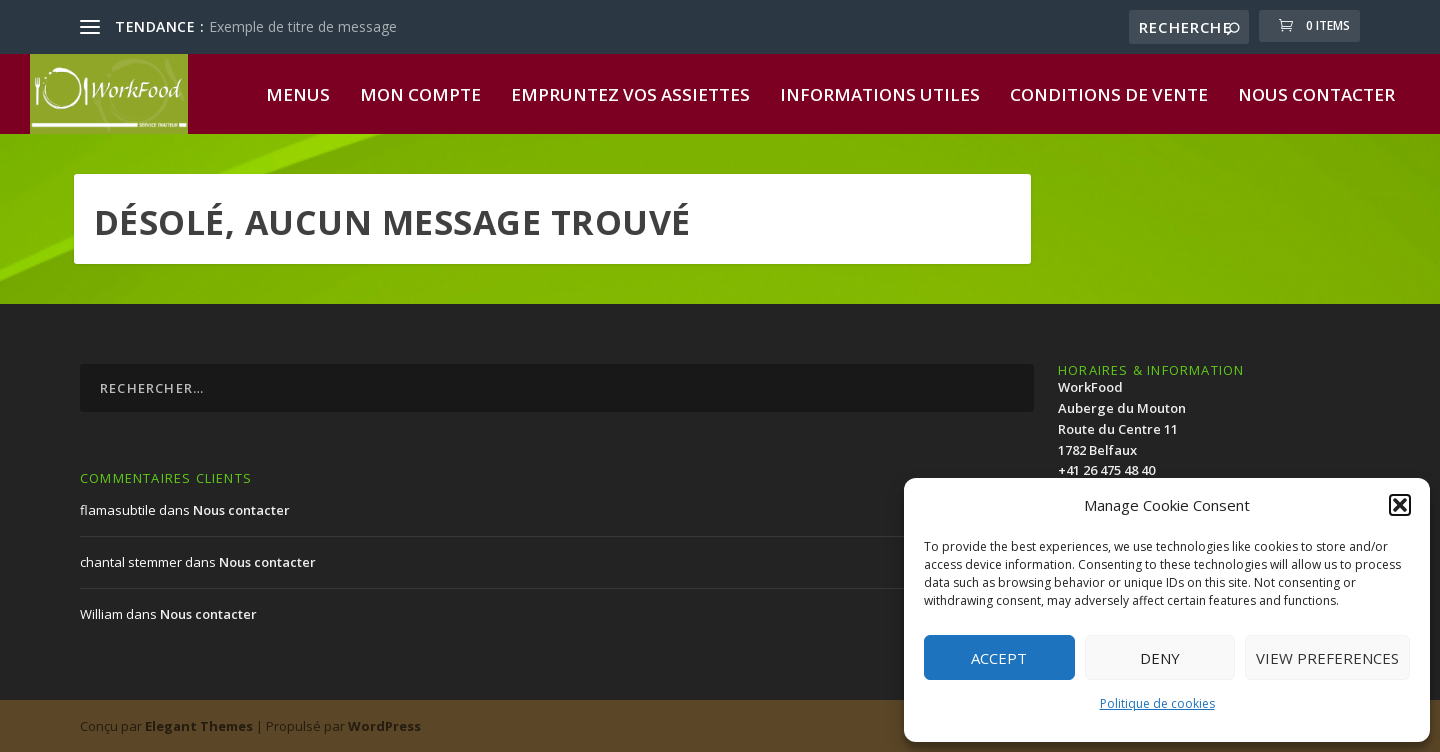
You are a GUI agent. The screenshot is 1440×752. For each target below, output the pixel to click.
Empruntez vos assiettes (630, 96)
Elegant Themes (199, 726)
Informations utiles (880, 96)
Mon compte (420, 96)
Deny (1160, 658)
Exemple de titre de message (303, 26)
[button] (1400, 505)
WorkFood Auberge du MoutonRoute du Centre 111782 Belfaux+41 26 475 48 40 (1122, 428)
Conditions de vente (1109, 96)
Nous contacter (1316, 96)
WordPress (384, 726)
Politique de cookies (1157, 703)
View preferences (1327, 658)
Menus (298, 96)
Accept (999, 658)
